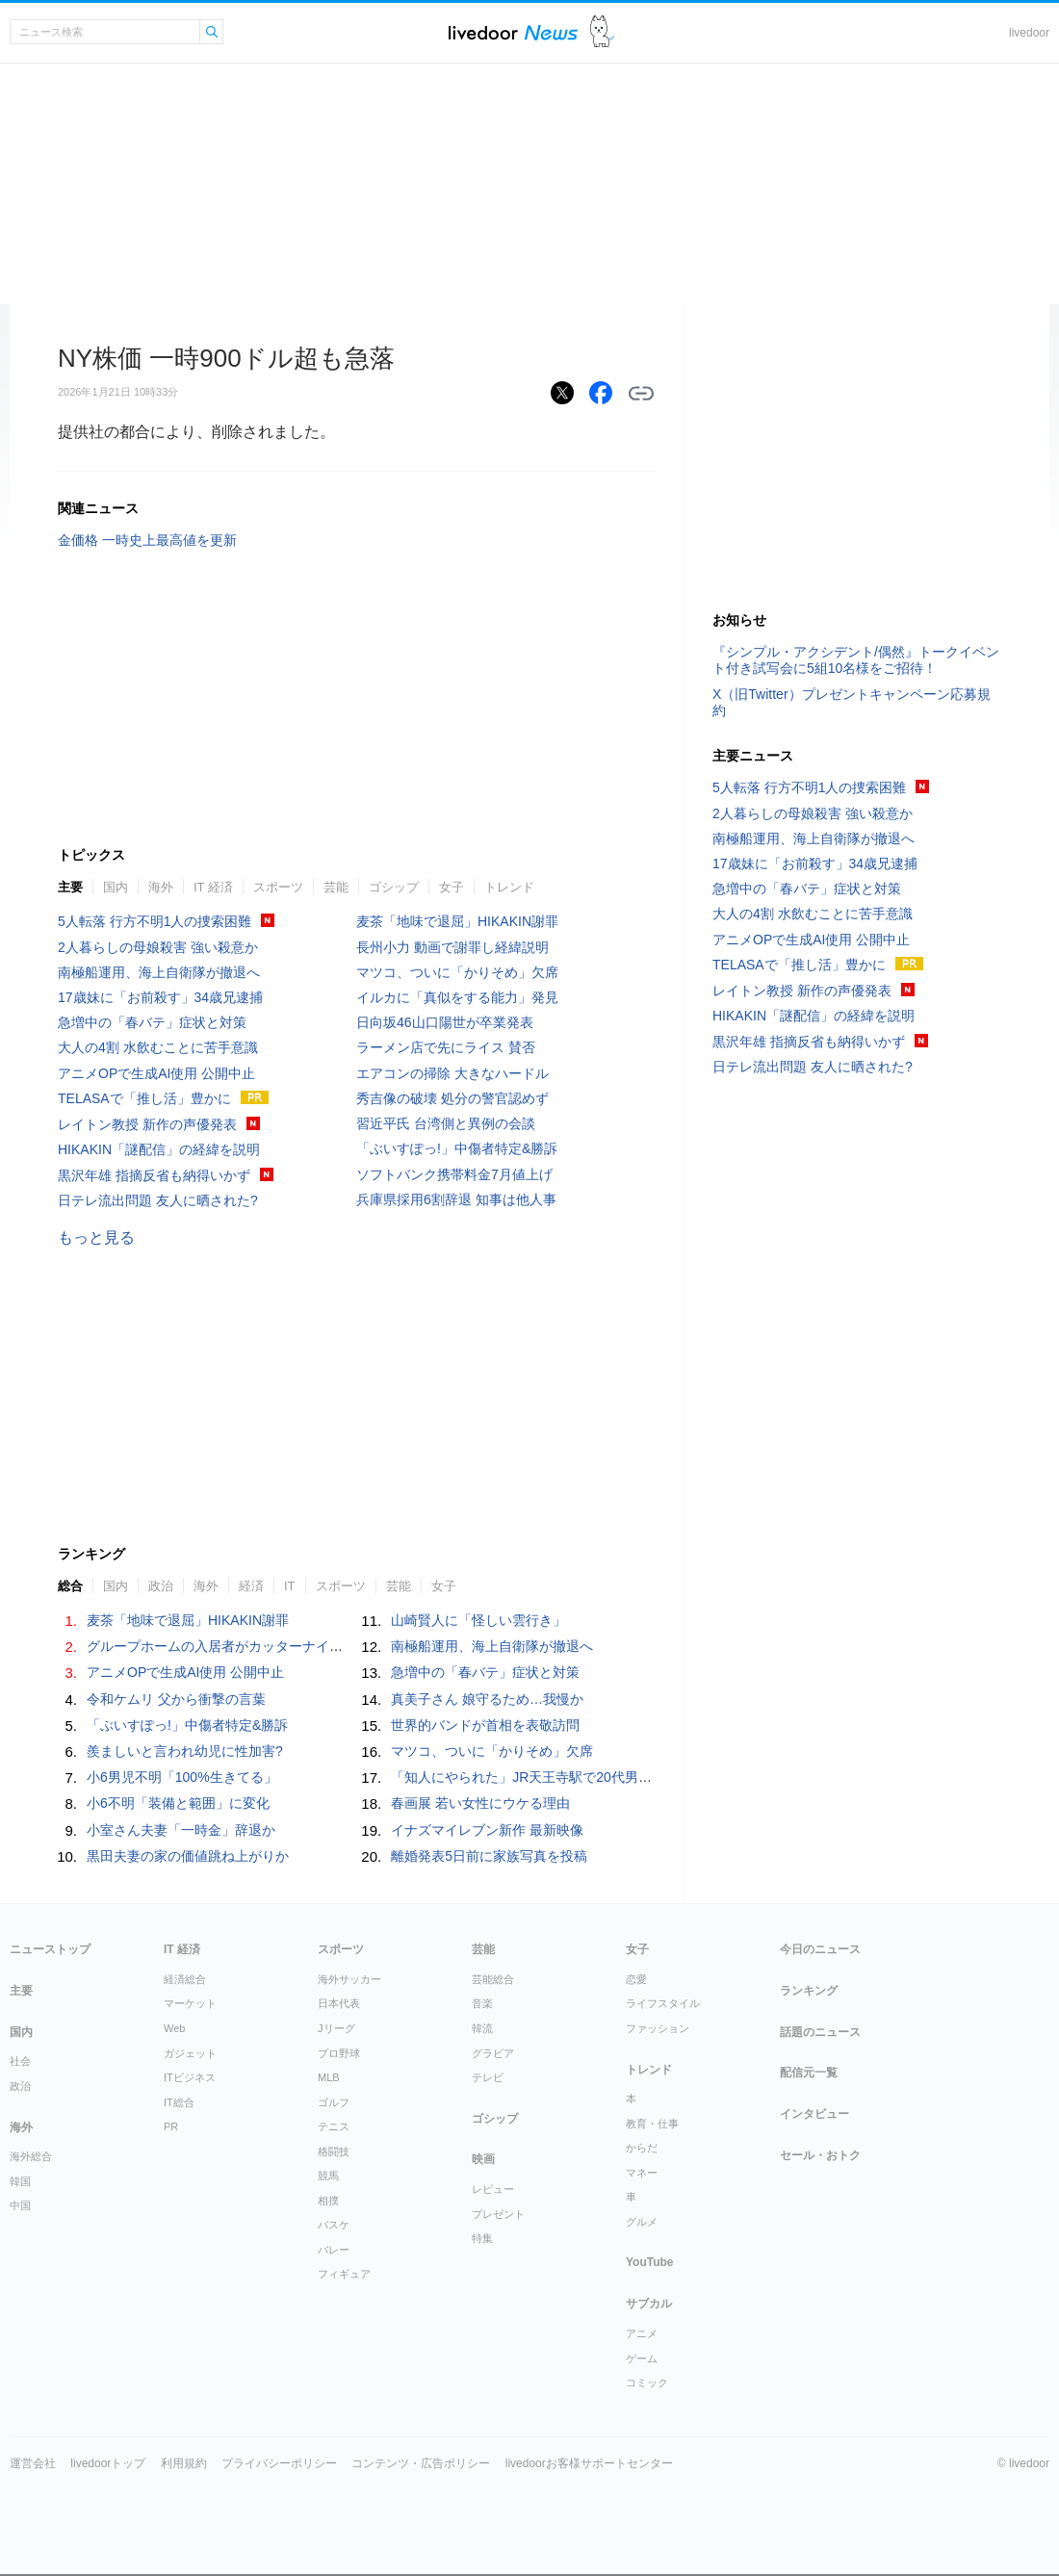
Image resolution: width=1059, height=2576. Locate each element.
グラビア (493, 2053)
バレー (333, 2249)
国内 (115, 887)
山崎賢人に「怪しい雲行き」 (478, 1620)
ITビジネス (190, 2077)
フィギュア (344, 2274)
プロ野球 (339, 2053)
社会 (20, 2061)
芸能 (336, 887)
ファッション (657, 2028)
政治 (160, 1586)
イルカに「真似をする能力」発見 (457, 997)
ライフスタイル (663, 2003)
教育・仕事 (652, 2123)
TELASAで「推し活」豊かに (144, 1098)
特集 (482, 2238)
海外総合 (31, 2156)
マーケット (190, 2003)
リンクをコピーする (641, 393)
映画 (483, 2159)
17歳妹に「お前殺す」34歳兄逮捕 (160, 997)
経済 (251, 1586)
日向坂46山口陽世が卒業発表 (444, 1022)
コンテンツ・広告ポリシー (420, 2463)
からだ (642, 2147)
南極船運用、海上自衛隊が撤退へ (159, 972)
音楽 (482, 2003)
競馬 (328, 2175)
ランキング (809, 1990)
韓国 (20, 2181)
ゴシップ (394, 887)
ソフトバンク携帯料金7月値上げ (454, 1174)
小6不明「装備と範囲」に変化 (178, 1803)
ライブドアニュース (513, 32)
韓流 (482, 2028)
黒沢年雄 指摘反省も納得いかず (154, 1175)
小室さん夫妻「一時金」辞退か (181, 1830)
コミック (647, 2382)
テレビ (488, 2077)
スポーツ (278, 887)
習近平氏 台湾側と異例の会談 (445, 1123)
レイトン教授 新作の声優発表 (147, 1124)
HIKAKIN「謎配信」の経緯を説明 (159, 1149)
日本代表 (339, 2003)
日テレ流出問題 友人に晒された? (158, 1200)
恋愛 (636, 1979)
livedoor (1029, 32)
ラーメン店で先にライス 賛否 (445, 1047)
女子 (451, 887)
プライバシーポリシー (279, 2463)
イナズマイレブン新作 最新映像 (487, 1830)
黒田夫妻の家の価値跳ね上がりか (188, 1856)
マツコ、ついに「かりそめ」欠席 (457, 972)
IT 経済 (213, 887)
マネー (642, 2172)
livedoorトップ (107, 2463)
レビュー (493, 2189)
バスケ (333, 2224)
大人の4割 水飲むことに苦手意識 (158, 1047)
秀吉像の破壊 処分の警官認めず (452, 1098)
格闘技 (333, 2151)
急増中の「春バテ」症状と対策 (152, 1022)
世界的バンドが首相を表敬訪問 (485, 1725)
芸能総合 (493, 1979)
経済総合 (185, 1979)
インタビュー (814, 2114)
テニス (333, 2126)
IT (290, 1586)
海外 (160, 887)
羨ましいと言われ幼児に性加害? (185, 1751)
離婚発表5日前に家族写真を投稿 (489, 1856)
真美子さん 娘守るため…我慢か (487, 1699)
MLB (329, 2077)
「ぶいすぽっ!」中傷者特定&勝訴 (456, 1148)
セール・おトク (820, 2155)
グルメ (642, 2222)
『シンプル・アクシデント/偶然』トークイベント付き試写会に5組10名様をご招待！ (855, 660)
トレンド (509, 887)
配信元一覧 (809, 2072)
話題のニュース (820, 2032)
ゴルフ (333, 2102)
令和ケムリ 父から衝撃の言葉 (176, 1699)
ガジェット (190, 2053)
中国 (20, 2205)
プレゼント (498, 2214)
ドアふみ (602, 32)
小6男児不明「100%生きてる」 (182, 1777)
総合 (70, 1586)
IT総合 (179, 2102)
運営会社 (33, 2463)
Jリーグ (336, 2028)
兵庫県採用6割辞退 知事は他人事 (456, 1199)
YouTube (650, 2262)
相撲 (328, 2200)
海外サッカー (349, 1979)
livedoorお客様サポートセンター (589, 2463)
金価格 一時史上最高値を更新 (147, 540)
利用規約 (184, 2463)
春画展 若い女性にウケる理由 (480, 1803)
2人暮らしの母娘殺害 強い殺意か (158, 947)
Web (174, 2028)
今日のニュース (820, 1949)
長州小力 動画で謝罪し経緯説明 (452, 947)
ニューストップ (50, 1949)
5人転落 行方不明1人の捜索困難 (154, 921)
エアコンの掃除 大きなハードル (452, 1073)
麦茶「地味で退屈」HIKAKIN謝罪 (457, 921)
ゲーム (642, 2358)
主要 (70, 887)
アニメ (642, 2333)
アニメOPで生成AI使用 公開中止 (156, 1073)
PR (171, 2126)
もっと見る (96, 1237)
